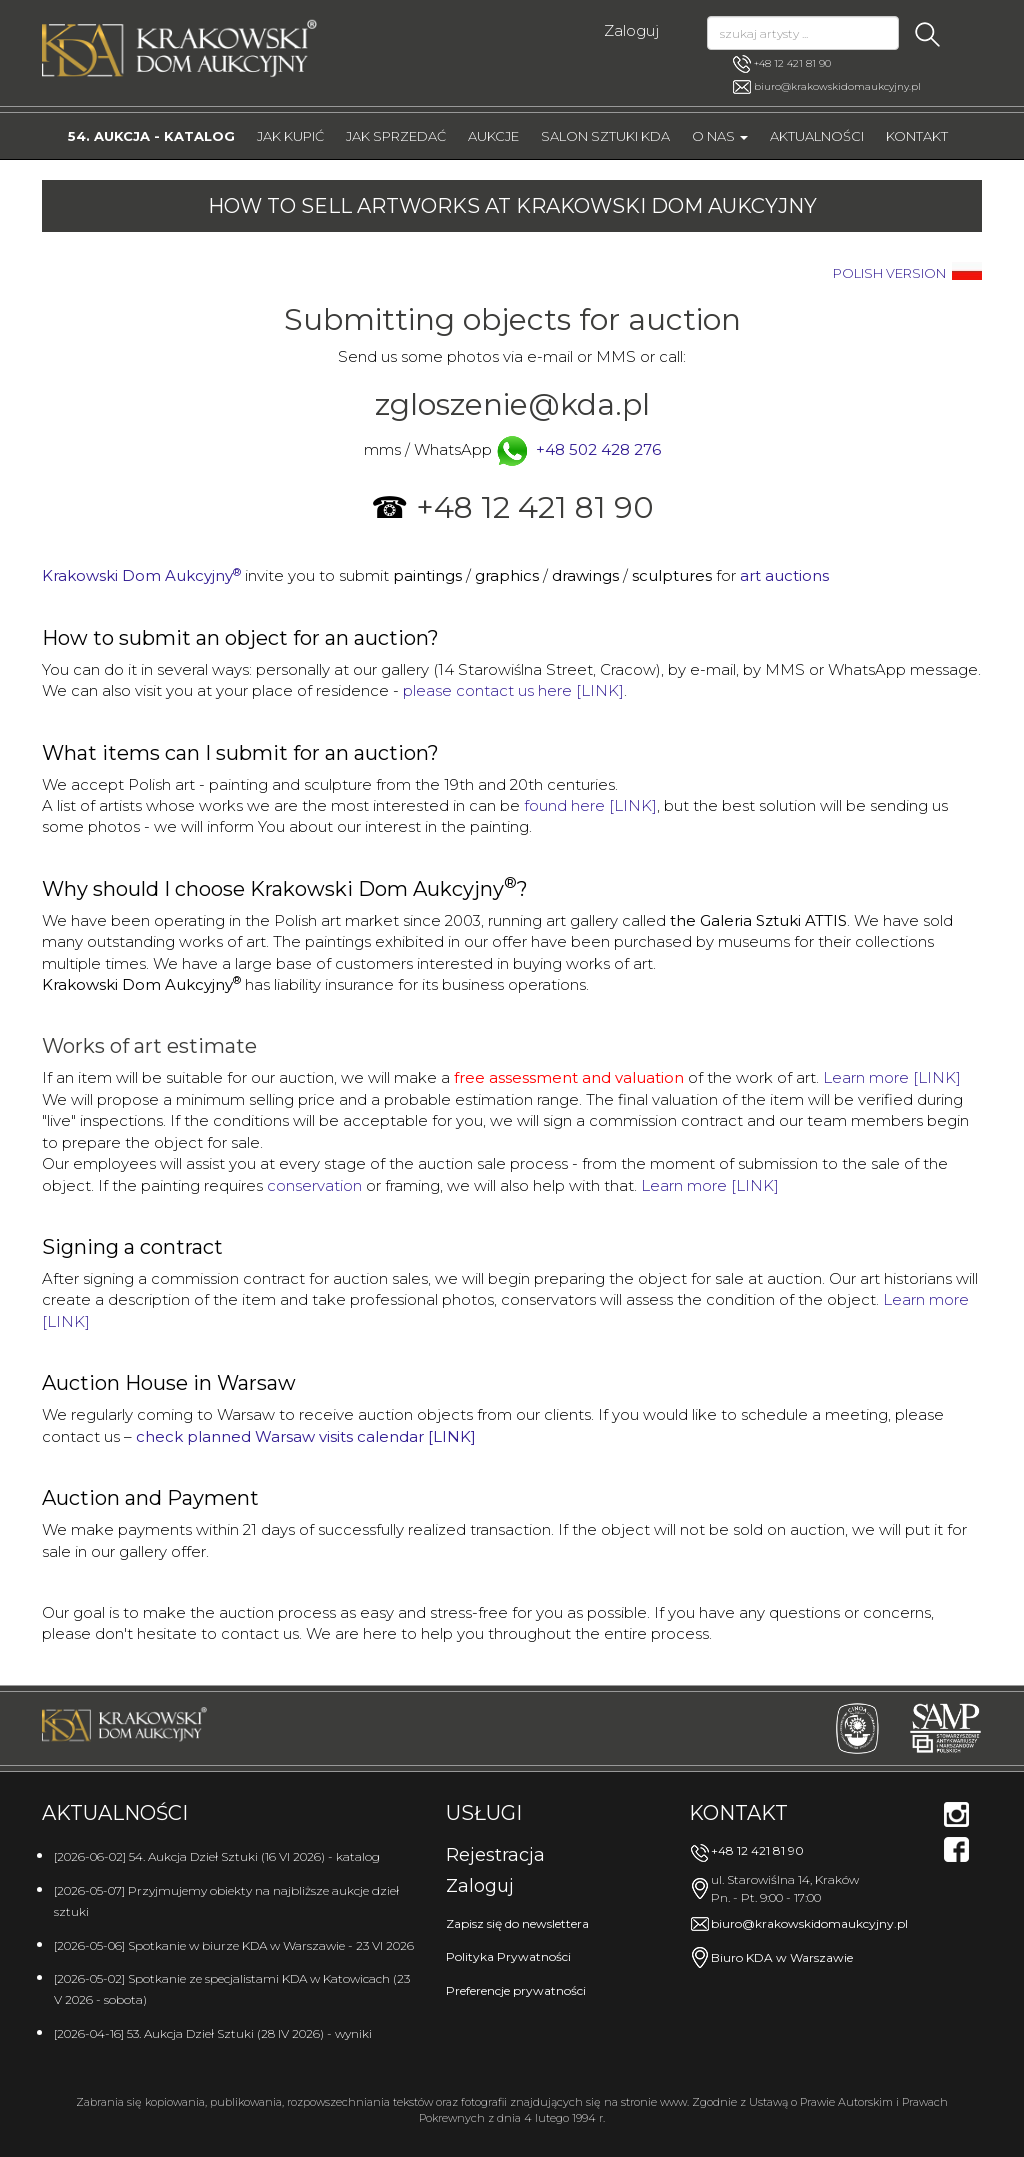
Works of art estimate (149, 1046)
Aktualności (817, 136)
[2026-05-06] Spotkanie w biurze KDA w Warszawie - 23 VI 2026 (234, 1945)
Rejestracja (495, 1855)
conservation (314, 1185)
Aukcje (493, 136)
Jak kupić (290, 136)
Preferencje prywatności (516, 1990)
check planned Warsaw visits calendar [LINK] (306, 1436)
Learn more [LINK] (892, 1077)
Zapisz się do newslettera (517, 1923)
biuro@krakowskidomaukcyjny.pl (837, 86)
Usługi (484, 1813)
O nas (720, 136)
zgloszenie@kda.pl (512, 404)
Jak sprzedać (396, 136)
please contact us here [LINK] (513, 690)
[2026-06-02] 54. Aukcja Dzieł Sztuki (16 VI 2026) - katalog (217, 1856)
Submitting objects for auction (512, 319)
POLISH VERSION (889, 273)
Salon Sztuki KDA (605, 136)
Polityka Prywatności (508, 1956)
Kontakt (917, 136)
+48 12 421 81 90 (782, 64)
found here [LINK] (590, 805)
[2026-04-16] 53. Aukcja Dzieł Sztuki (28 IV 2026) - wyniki (213, 2033)
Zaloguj (631, 30)
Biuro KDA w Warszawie (782, 1957)
